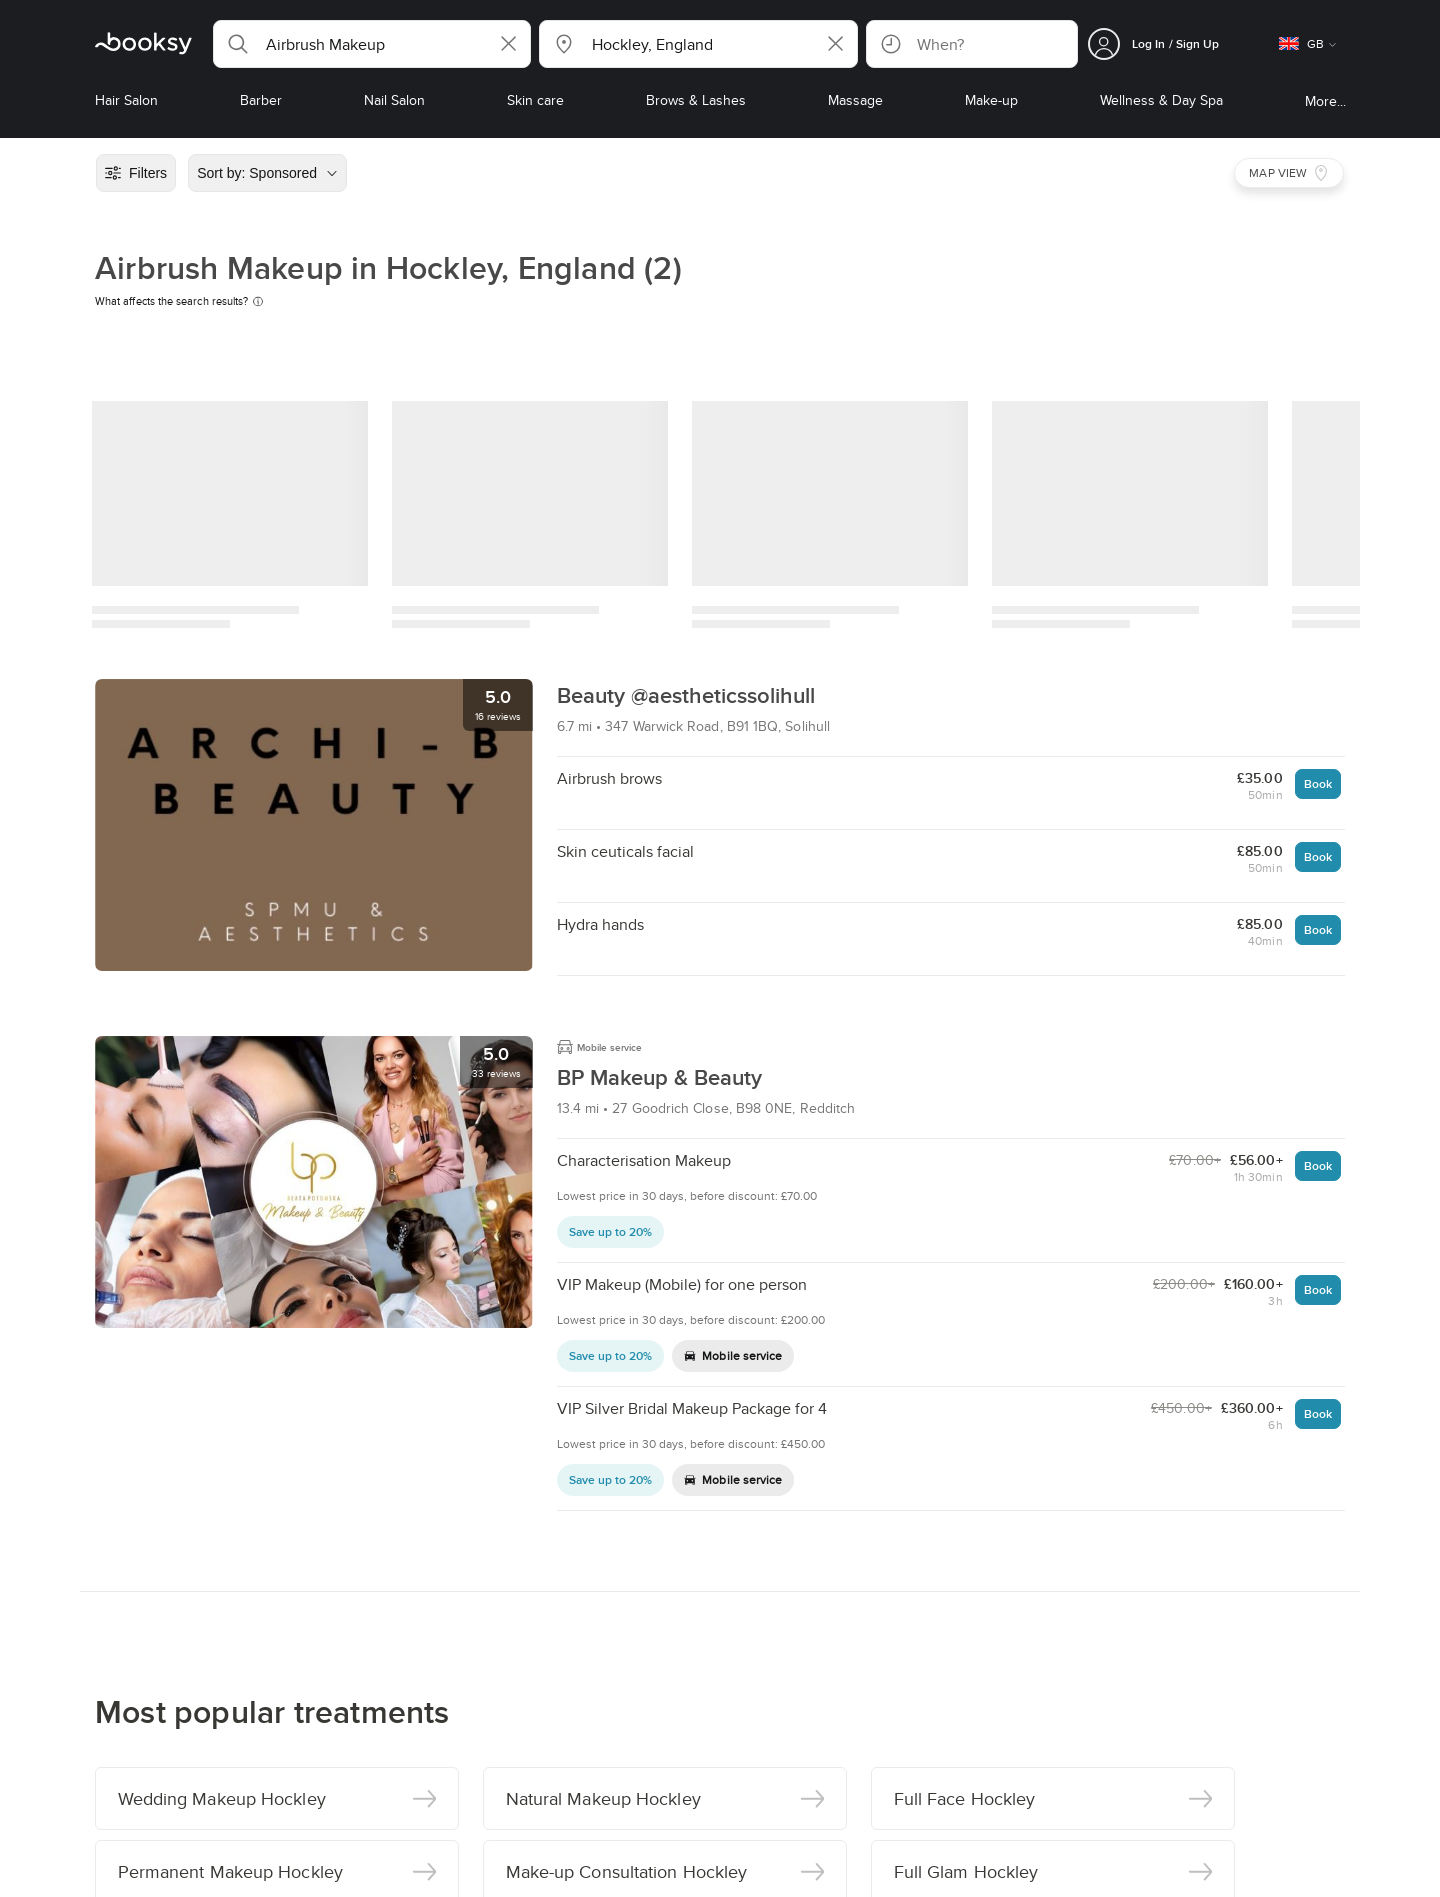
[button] (372, 44)
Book (1318, 783)
